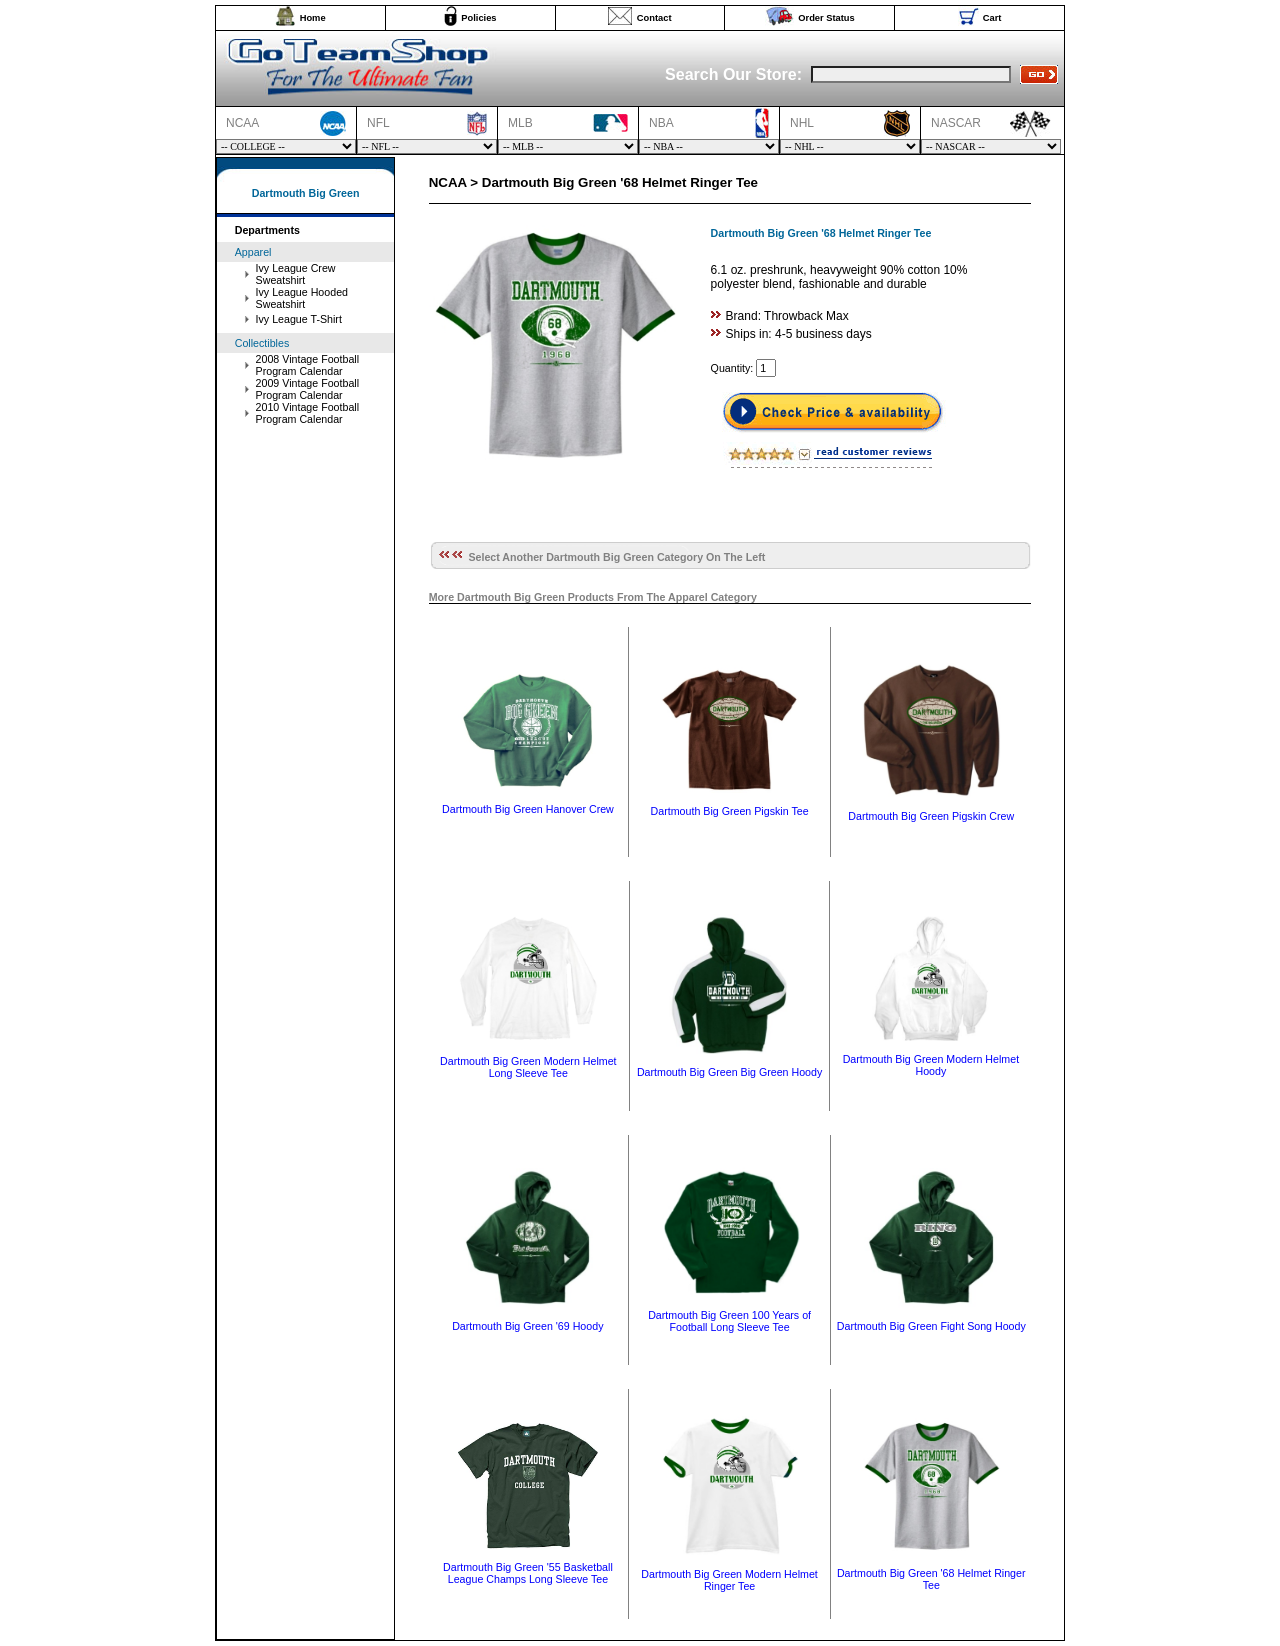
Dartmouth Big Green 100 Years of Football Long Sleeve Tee (729, 1321)
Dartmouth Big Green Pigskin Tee (730, 811)
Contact (654, 18)
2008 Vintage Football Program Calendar (308, 365)
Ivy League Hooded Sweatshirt (302, 298)
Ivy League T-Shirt (299, 319)
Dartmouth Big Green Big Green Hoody (729, 1072)
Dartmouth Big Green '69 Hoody (527, 1326)
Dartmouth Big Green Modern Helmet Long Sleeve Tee (528, 1067)
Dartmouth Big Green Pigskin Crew (931, 816)
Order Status (826, 18)
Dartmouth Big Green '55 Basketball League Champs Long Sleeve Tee (528, 1573)
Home (313, 18)
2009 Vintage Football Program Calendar (308, 389)
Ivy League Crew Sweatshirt (296, 274)
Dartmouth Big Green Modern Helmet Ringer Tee (729, 1580)
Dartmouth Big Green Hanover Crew (528, 809)
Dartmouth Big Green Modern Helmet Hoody (931, 1065)
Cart (992, 18)
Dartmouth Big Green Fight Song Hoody (931, 1326)
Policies (478, 18)
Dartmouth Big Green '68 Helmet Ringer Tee (931, 1579)
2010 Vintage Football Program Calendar (308, 413)
